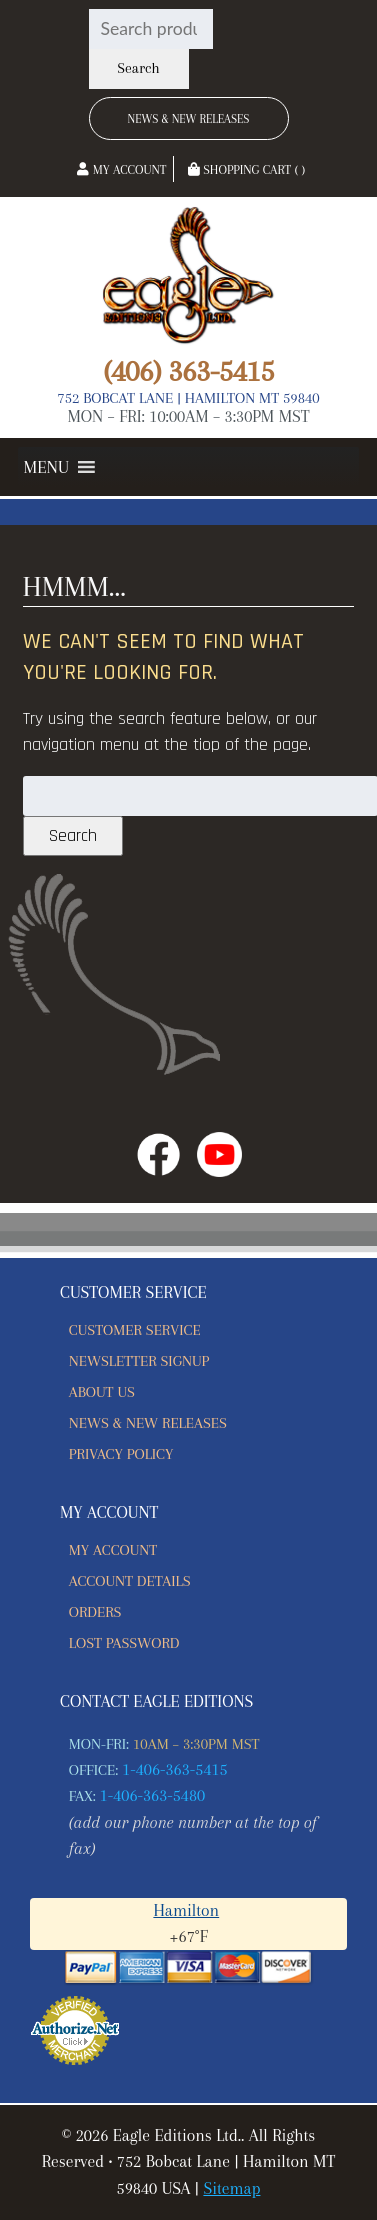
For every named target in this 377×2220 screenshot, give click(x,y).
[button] (46, 467)
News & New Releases (189, 119)
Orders (95, 1612)
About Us (102, 1392)
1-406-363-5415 (175, 1769)
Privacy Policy (121, 1454)
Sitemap (231, 2188)
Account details (130, 1581)
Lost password (124, 1643)
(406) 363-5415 (188, 371)
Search (138, 68)
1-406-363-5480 (153, 1795)
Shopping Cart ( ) (246, 170)
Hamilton (186, 1910)
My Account (121, 170)
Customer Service (135, 1330)
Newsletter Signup (139, 1361)
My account (113, 1550)
